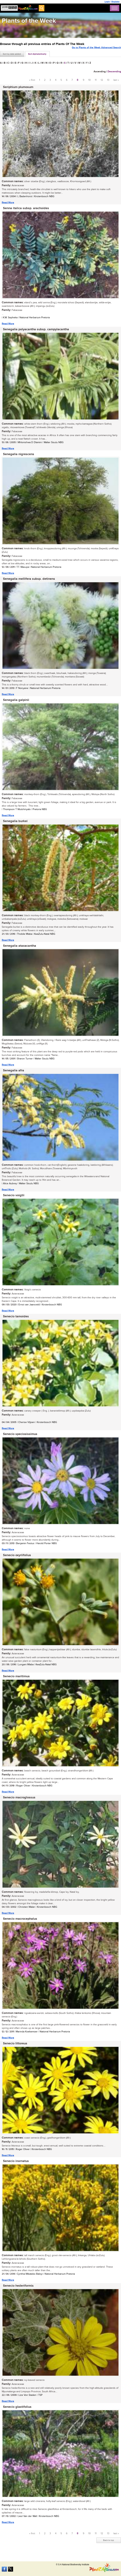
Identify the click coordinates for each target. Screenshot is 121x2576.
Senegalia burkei (15, 821)
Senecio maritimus (16, 1676)
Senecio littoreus (15, 2043)
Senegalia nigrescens (18, 454)
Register (115, 1)
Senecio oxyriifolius (17, 1555)
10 (89, 80)
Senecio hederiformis (18, 2286)
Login (107, 1)
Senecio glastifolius (17, 2407)
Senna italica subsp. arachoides (26, 208)
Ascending (100, 71)
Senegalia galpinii (16, 700)
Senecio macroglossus (19, 1797)
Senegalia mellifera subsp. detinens (29, 579)
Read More (8, 202)
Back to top (108, 2540)
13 (108, 80)
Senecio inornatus (16, 2161)
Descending (114, 71)
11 (96, 80)
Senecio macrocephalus (20, 1919)
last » (116, 80)
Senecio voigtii (13, 1195)
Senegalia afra (13, 1070)
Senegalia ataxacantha (19, 946)
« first (32, 80)
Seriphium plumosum (18, 87)
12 (102, 80)
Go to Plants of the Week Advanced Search (96, 47)
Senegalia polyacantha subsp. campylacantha (36, 329)
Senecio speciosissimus (20, 1434)
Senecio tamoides (16, 1316)
